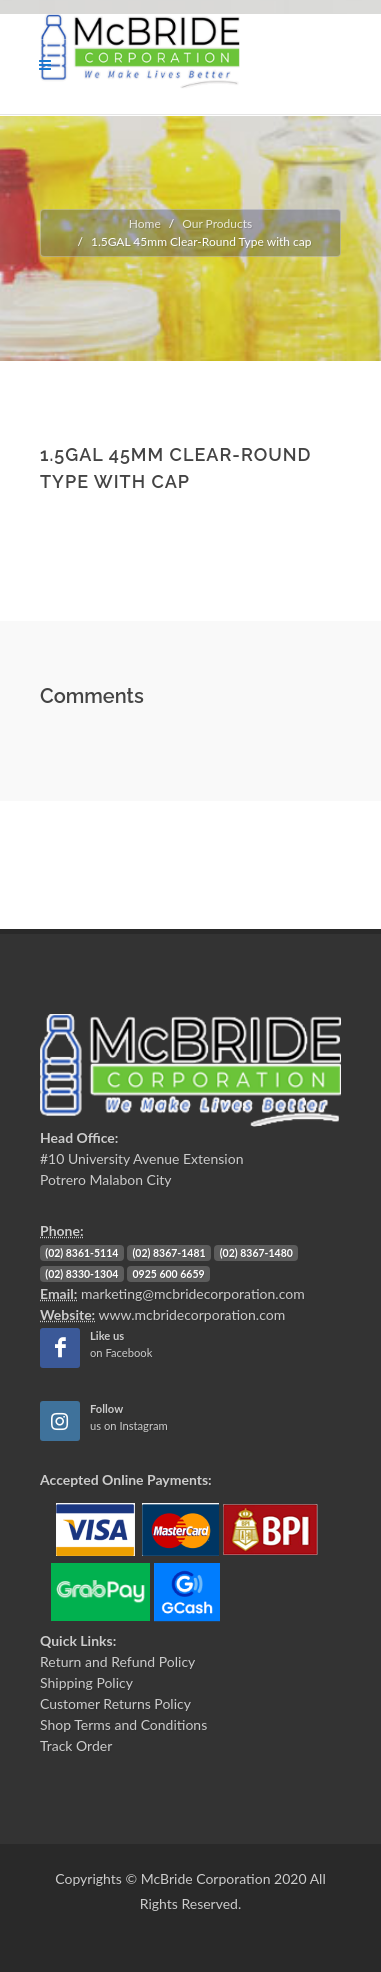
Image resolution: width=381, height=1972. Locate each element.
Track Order (76, 1745)
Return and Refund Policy (117, 1661)
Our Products (217, 223)
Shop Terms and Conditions (123, 1724)
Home (145, 223)
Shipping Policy (86, 1682)
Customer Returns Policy (115, 1703)
